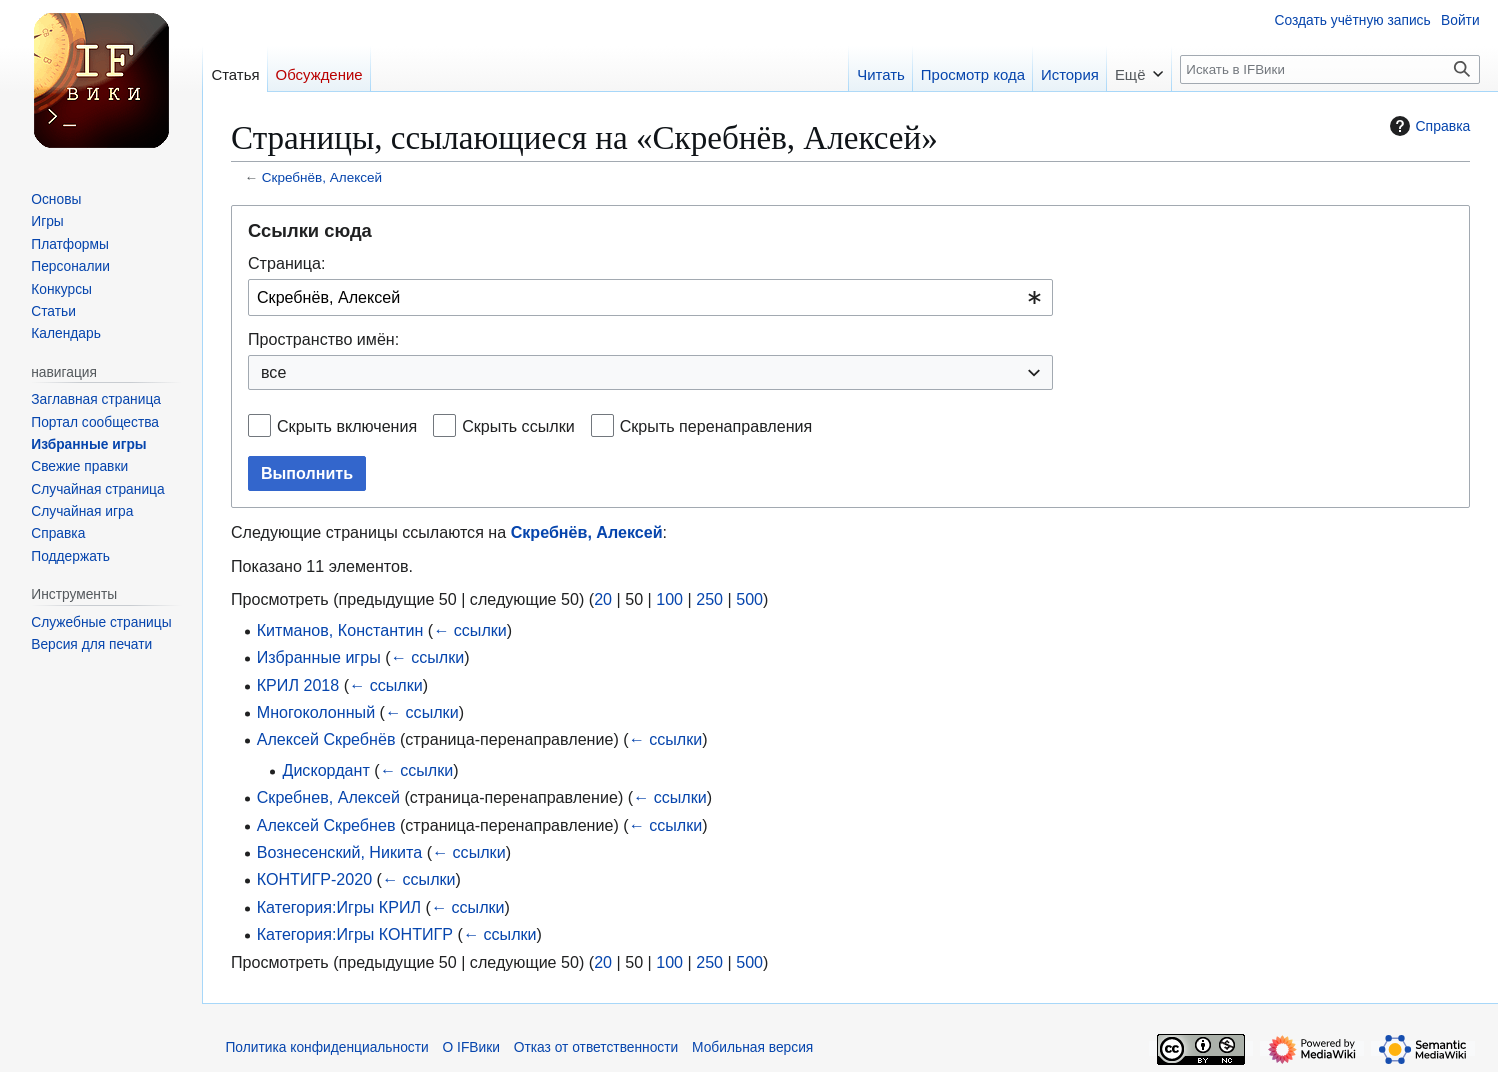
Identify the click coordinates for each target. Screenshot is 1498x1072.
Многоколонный (316, 712)
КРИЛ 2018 (298, 685)
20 (603, 599)
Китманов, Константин (340, 630)
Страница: (286, 263)
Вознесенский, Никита (339, 852)
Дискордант (325, 770)
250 (709, 599)
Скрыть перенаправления (716, 426)
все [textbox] (273, 372)
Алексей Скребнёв (326, 739)
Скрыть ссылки (518, 426)
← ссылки (470, 630)
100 (669, 599)
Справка (1427, 126)
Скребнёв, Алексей (322, 177)
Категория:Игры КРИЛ (339, 907)
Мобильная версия (752, 1047)
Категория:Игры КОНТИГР (355, 934)
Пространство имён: (323, 339)
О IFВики (471, 1047)
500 (749, 599)
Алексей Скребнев (326, 825)
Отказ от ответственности (596, 1047)
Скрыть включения (347, 426)
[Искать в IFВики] (1330, 69)
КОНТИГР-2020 (314, 879)
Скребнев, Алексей (328, 797)
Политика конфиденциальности (326, 1047)
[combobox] (650, 297)
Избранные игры (319, 657)
